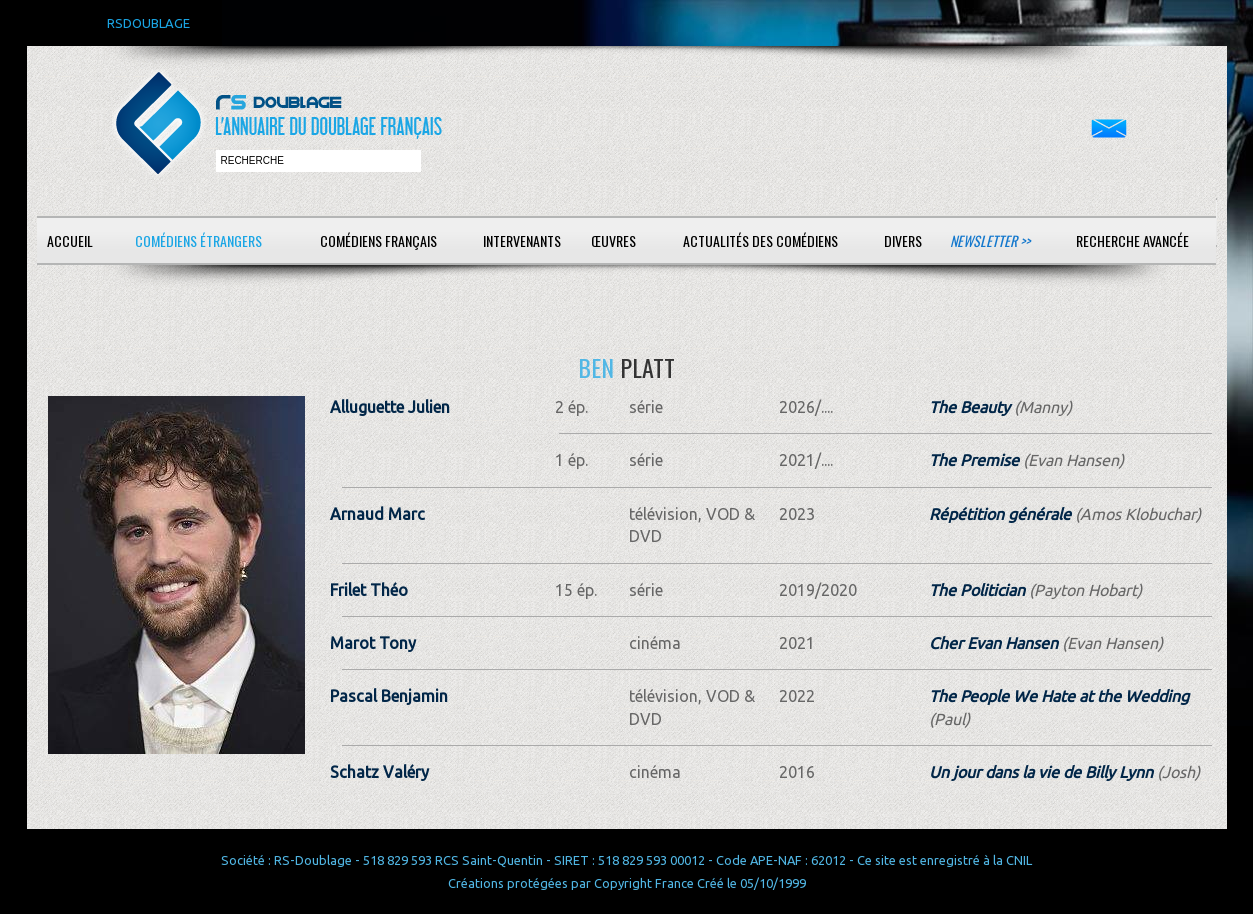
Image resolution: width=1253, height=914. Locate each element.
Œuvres (613, 240)
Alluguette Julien (390, 407)
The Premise (974, 460)
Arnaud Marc (377, 514)
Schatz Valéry (379, 772)
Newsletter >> (990, 240)
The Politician (977, 590)
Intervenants (522, 240)
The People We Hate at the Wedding (1059, 696)
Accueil (70, 240)
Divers (903, 240)
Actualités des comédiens (760, 240)
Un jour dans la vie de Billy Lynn (1041, 772)
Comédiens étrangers (198, 240)
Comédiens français (378, 240)
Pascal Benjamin (389, 696)
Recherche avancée (1132, 240)
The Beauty (969, 407)
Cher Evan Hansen (993, 643)
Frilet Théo (369, 590)
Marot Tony (373, 643)
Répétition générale (1000, 514)
